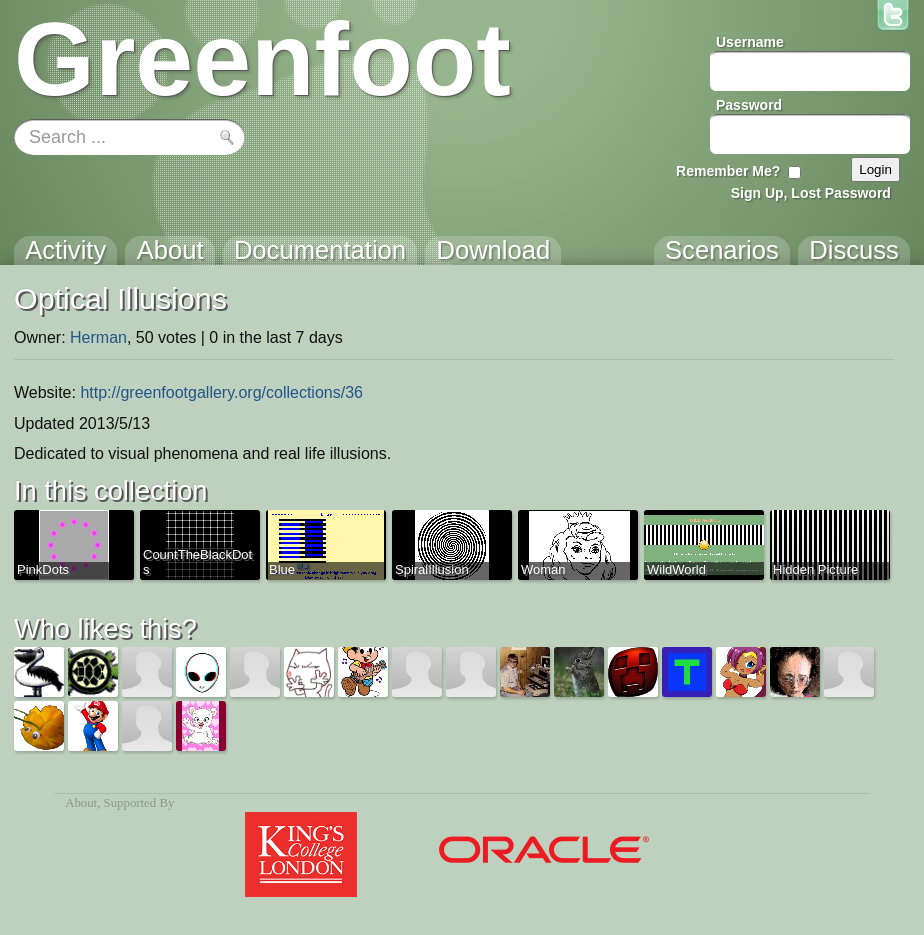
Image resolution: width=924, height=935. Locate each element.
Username (750, 42)
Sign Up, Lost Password (811, 193)
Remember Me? (728, 171)
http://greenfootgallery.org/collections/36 (221, 392)
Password (749, 105)
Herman (98, 337)
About (81, 803)
